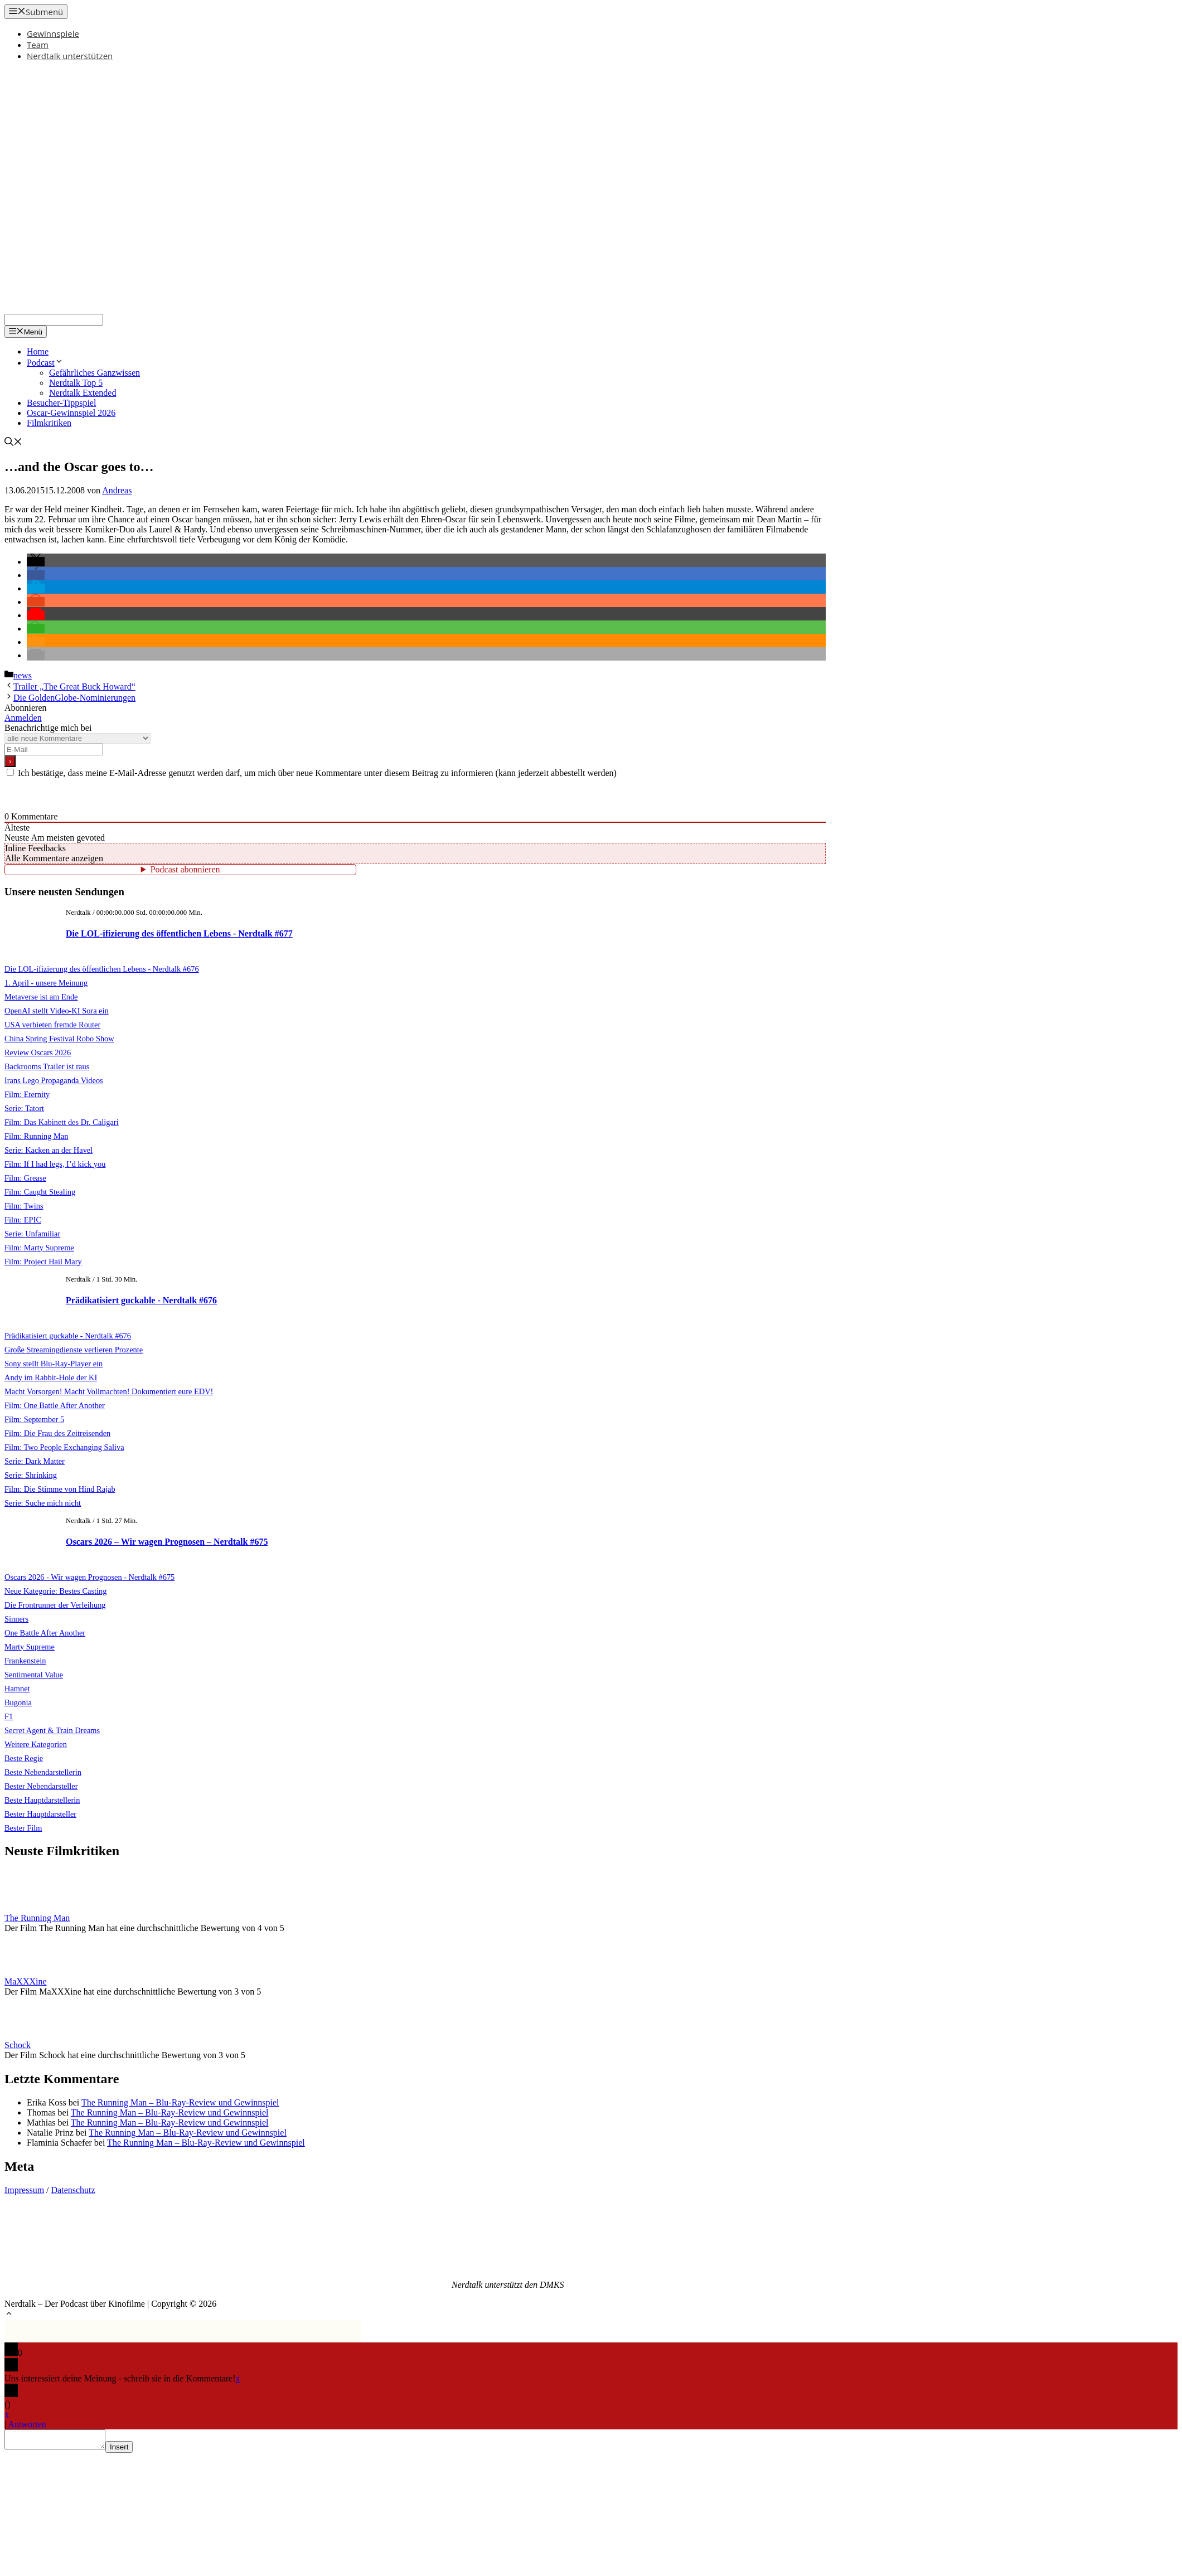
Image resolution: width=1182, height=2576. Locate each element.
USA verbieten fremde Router (52, 1024)
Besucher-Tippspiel (61, 402)
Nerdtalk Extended (82, 392)
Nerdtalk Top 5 (76, 382)
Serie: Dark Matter (34, 1461)
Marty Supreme (29, 1646)
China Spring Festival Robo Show (59, 1038)
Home (38, 351)
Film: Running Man (36, 1136)
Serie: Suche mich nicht (42, 1502)
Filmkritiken (49, 423)
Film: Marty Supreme (39, 1247)
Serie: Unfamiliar (32, 1233)
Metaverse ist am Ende (40, 996)
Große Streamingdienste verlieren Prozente (73, 1349)
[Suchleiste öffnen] (13, 443)
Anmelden (23, 717)
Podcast (45, 362)
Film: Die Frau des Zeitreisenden (57, 1433)
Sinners (16, 1618)
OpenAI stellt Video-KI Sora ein (56, 1010)
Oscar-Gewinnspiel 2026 (71, 413)
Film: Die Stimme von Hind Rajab (59, 1489)
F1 (8, 1716)
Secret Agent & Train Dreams (52, 1730)
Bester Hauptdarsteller (40, 1813)
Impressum (24, 2190)
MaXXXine (25, 1981)
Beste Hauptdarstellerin (42, 1800)
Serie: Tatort (24, 1108)
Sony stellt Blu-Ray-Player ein (53, 1363)
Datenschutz (73, 2190)
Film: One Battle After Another (54, 1405)
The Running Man (37, 1918)
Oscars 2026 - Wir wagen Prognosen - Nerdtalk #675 (89, 1577)
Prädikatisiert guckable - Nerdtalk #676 (141, 1300)
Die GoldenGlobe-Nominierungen (74, 697)
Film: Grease (25, 1177)
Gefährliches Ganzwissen (94, 372)
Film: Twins (23, 1205)
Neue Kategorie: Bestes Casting (55, 1591)
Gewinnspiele (53, 33)
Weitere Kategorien (35, 1744)
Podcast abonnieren (185, 869)
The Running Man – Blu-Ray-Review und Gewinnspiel (180, 2102)
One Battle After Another (44, 1632)
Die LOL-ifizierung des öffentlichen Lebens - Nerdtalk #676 (101, 968)
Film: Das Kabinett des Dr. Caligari (61, 1122)
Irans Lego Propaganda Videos (53, 1080)
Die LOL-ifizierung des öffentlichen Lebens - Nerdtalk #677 (179, 933)
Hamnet (17, 1688)
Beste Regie (23, 1758)
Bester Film (23, 1827)
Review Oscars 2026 (37, 1052)
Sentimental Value (33, 1674)
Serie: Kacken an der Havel (48, 1150)
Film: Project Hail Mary (43, 1261)
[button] (36, 561)
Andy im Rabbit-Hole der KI (50, 1377)
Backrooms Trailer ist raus (46, 1066)
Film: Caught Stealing (39, 1191)
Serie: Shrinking (30, 1475)
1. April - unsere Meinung (46, 982)
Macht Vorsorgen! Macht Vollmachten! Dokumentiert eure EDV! (108, 1391)
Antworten (27, 2424)
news (22, 675)
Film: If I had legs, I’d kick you (54, 1164)
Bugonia (18, 1702)
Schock (17, 2045)
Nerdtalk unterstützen (70, 55)
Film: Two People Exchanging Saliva (64, 1447)
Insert (130, 2450)
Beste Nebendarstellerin (42, 1772)
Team (38, 44)
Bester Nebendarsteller (40, 1786)
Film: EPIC (22, 1219)
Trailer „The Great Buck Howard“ (74, 686)
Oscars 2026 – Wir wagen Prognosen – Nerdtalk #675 (167, 1541)
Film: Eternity (27, 1094)
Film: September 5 (34, 1419)
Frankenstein (25, 1660)
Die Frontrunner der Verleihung (55, 1604)
